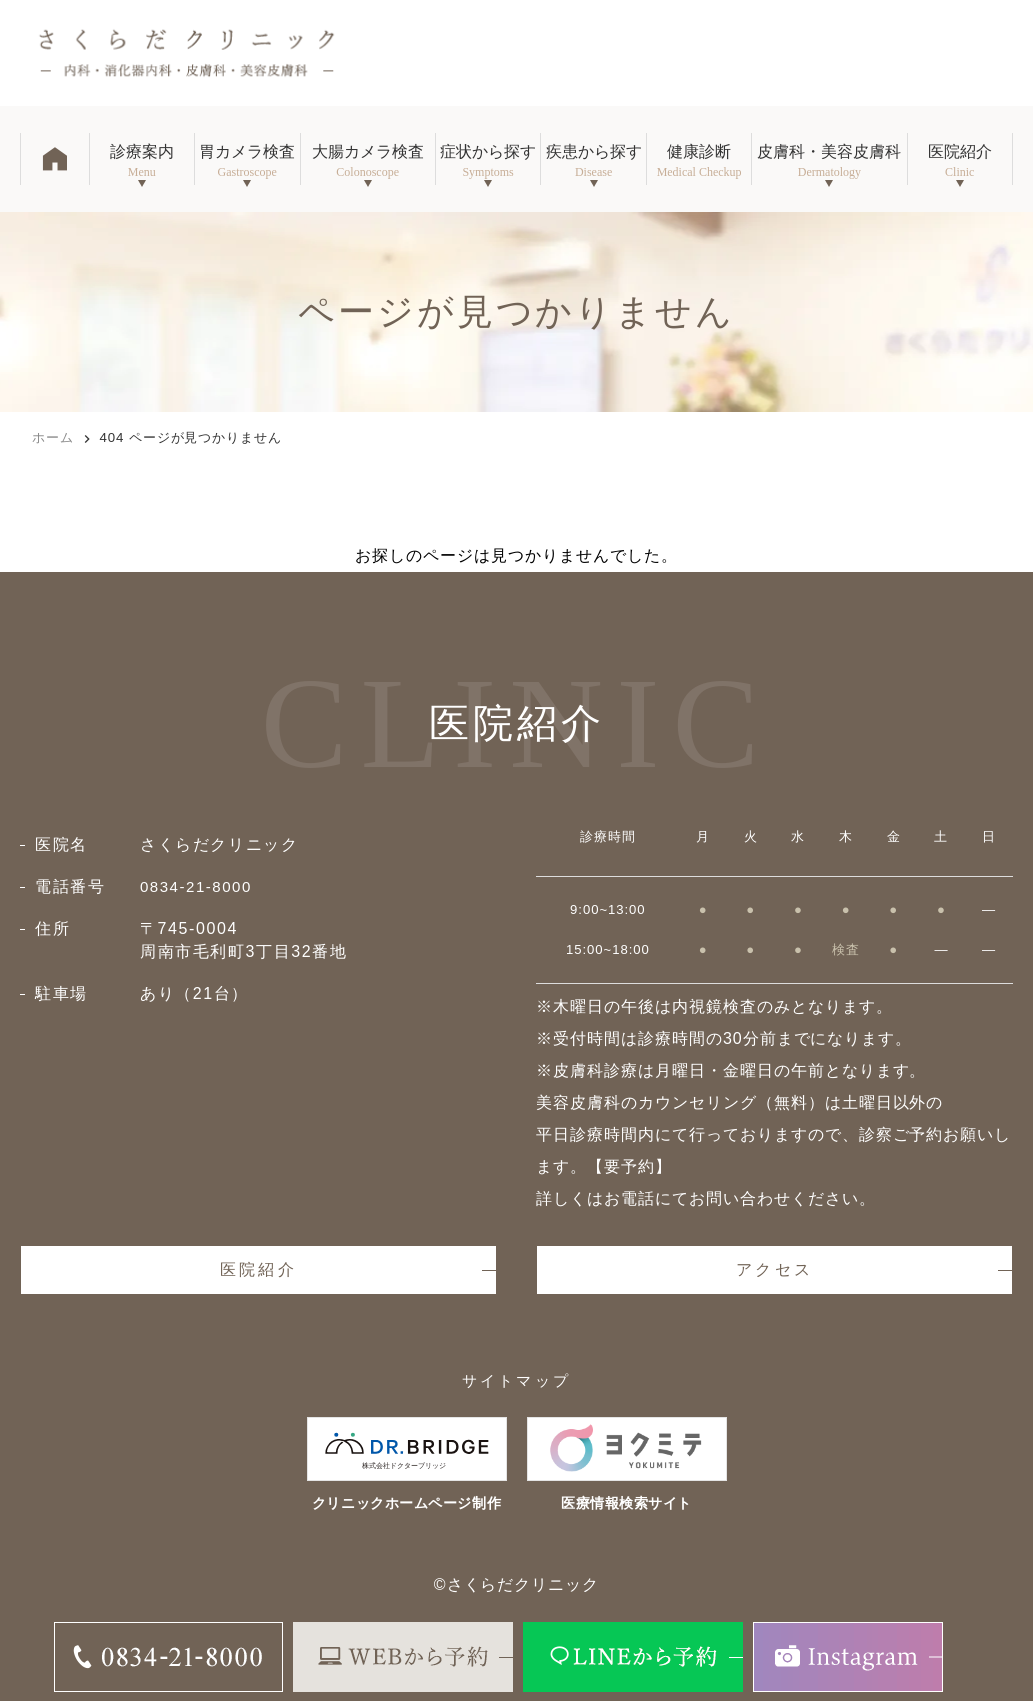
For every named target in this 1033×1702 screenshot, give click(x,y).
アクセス (774, 1270)
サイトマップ (516, 1382)
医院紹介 (258, 1270)
